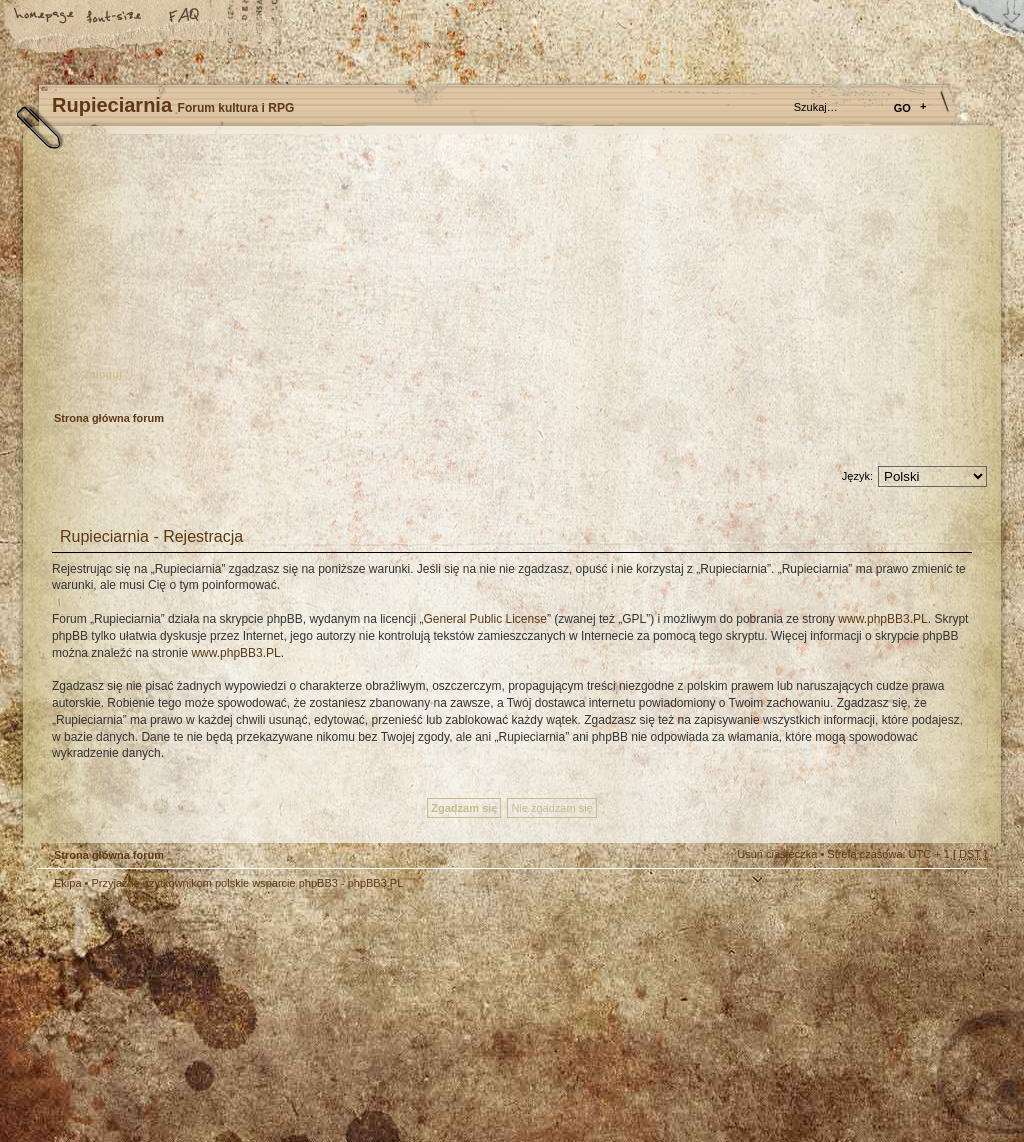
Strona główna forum (509, 275)
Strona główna (45, 17)
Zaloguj (102, 374)
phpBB (262, 1017)
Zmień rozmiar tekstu (115, 17)
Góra (962, 897)
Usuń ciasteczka (777, 854)
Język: (857, 476)
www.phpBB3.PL (882, 619)
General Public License (484, 619)
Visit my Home (927, 1075)
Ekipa (68, 883)
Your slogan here (352, 1019)
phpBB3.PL (376, 883)
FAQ (185, 17)
